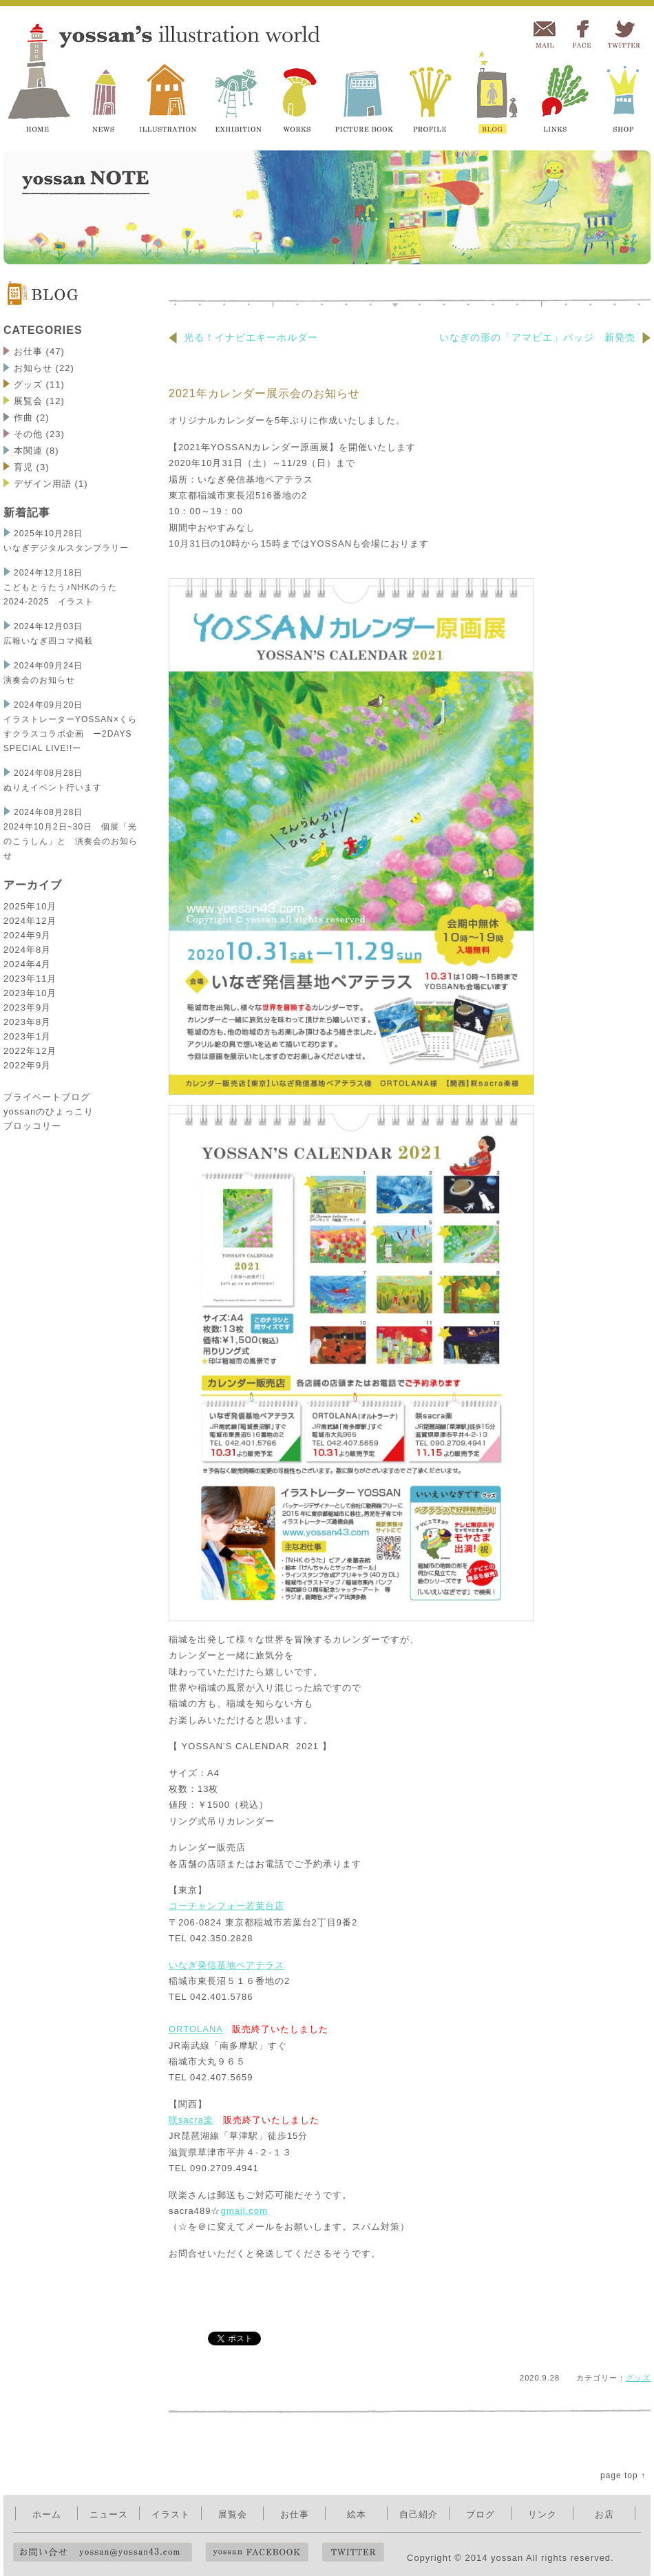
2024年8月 (27, 949)
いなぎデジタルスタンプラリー (70, 548)
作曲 (23, 417)
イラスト (170, 2514)
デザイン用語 (43, 483)
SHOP (624, 94)
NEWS (105, 94)
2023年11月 (29, 978)
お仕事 (28, 351)
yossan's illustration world (41, 77)
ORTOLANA (195, 2029)
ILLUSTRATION (167, 94)
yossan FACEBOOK (256, 2552)
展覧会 (28, 401)
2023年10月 (29, 993)
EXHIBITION (238, 94)
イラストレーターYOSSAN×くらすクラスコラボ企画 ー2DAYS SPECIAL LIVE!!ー (70, 734)
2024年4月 (27, 964)
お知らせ (33, 368)
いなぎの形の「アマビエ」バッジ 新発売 (545, 337)
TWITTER (623, 35)
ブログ (480, 2514)
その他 (28, 434)
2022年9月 (27, 1065)
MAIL (544, 35)
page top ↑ (623, 2475)
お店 (604, 2514)
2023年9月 (27, 1007)
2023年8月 (27, 1022)
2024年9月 (27, 935)
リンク (542, 2514)
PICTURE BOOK (363, 94)
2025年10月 (29, 906)
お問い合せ (102, 2552)
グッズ (28, 384)
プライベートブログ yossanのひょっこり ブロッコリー (48, 1111)
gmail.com (243, 2211)
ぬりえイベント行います (52, 787)
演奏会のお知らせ (39, 680)
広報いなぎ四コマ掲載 (48, 641)
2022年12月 (29, 1051)
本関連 (28, 450)
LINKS (561, 94)
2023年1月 (27, 1036)
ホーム (46, 2514)
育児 (23, 467)
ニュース (108, 2514)
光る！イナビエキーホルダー (243, 337)
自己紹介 (418, 2514)
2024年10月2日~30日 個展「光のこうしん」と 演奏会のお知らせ (70, 841)
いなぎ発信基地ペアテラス (226, 1965)
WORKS (300, 94)
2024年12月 (29, 921)
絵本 (356, 2514)
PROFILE (431, 94)
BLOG (494, 94)
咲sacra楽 (191, 2120)
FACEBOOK (582, 35)
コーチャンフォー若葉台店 (226, 1906)
